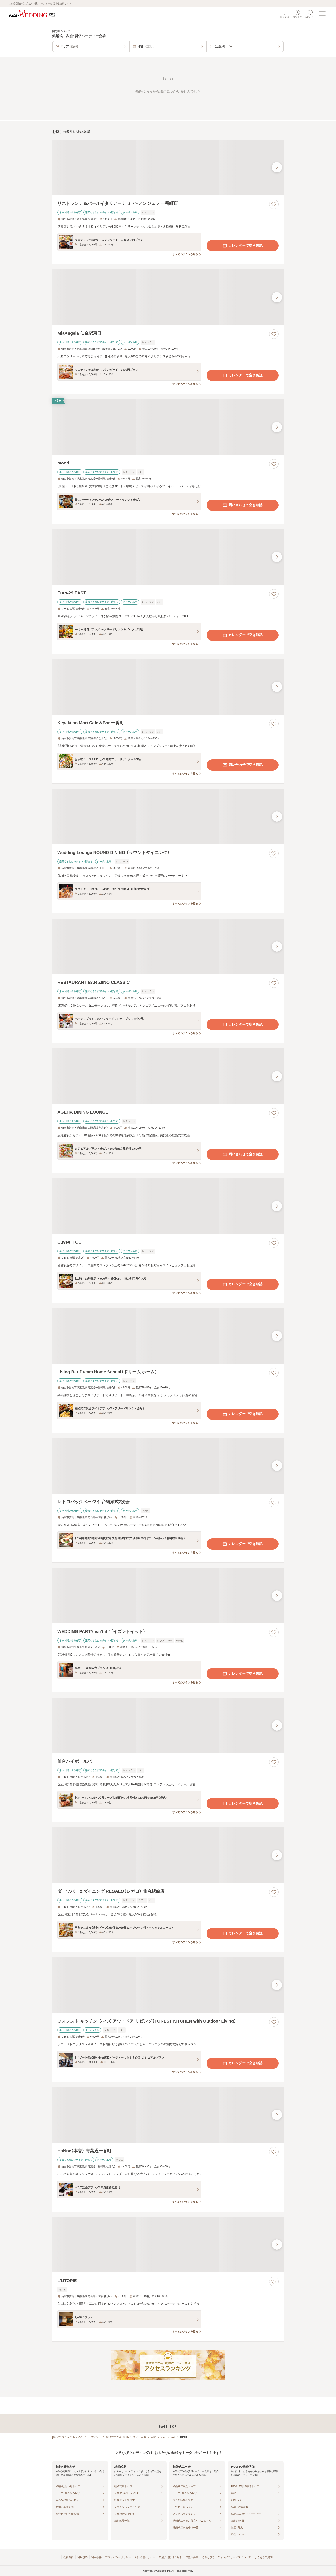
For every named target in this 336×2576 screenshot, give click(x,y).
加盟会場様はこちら (170, 2557)
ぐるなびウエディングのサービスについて (226, 2557)
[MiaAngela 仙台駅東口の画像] (168, 297)
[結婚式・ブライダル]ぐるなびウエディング (76, 2437)
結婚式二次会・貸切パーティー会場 (126, 2437)
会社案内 (68, 2557)
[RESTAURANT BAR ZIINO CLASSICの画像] (168, 946)
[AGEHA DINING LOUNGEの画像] (168, 1076)
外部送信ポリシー (145, 2557)
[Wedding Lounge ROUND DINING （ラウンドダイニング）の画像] (168, 816)
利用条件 (96, 2557)
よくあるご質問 (264, 2557)
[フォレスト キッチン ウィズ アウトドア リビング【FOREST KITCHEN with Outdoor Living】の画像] (168, 1985)
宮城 (153, 2437)
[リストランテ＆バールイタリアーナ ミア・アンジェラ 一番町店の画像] (168, 167)
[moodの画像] (168, 427)
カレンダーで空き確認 (242, 245)
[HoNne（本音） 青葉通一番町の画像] (168, 2115)
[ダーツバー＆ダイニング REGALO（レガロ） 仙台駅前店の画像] (168, 1855)
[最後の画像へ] (277, 167)
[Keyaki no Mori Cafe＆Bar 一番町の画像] (168, 687)
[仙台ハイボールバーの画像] (168, 1725)
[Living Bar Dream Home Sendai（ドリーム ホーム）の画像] (168, 1336)
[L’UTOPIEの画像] (168, 2244)
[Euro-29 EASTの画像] (168, 557)
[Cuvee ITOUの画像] (168, 1206)
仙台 (163, 2437)
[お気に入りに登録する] (274, 204)
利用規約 (82, 2557)
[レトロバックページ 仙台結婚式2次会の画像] (168, 1466)
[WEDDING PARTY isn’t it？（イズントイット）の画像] (168, 1595)
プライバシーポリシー (118, 2557)
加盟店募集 (192, 2557)
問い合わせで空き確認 (242, 505)
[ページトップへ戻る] (168, 2423)
